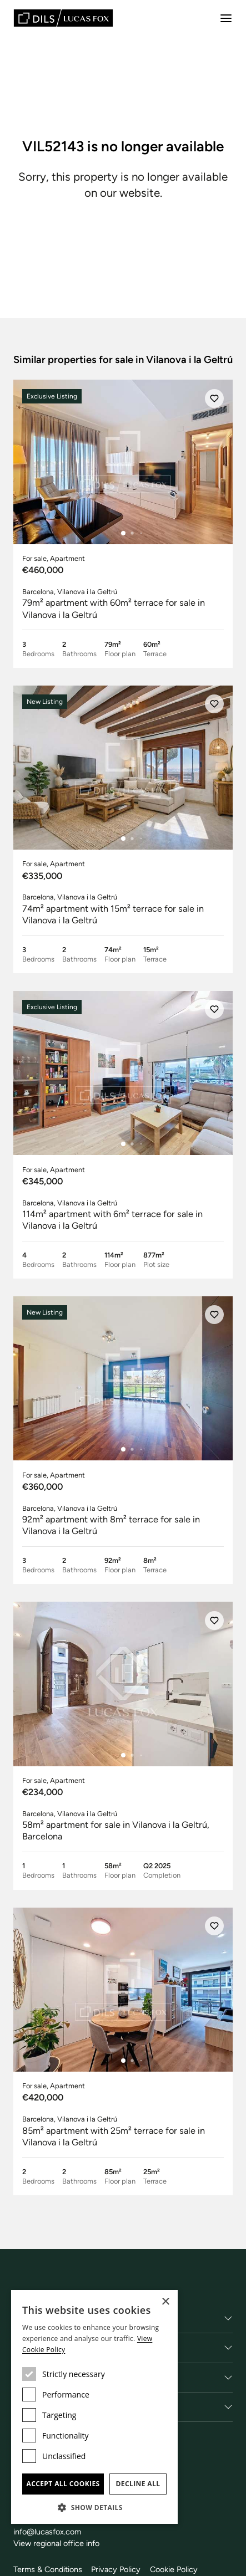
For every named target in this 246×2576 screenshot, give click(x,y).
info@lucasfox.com (47, 2532)
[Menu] (226, 18)
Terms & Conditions (47, 2569)
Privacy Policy (115, 2569)
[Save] (214, 398)
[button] (94, 2507)
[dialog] (94, 2407)
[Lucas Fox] (63, 18)
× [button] (165, 2302)
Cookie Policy (174, 2569)
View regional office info (56, 2543)
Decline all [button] (138, 2483)
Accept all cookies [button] (62, 2483)
